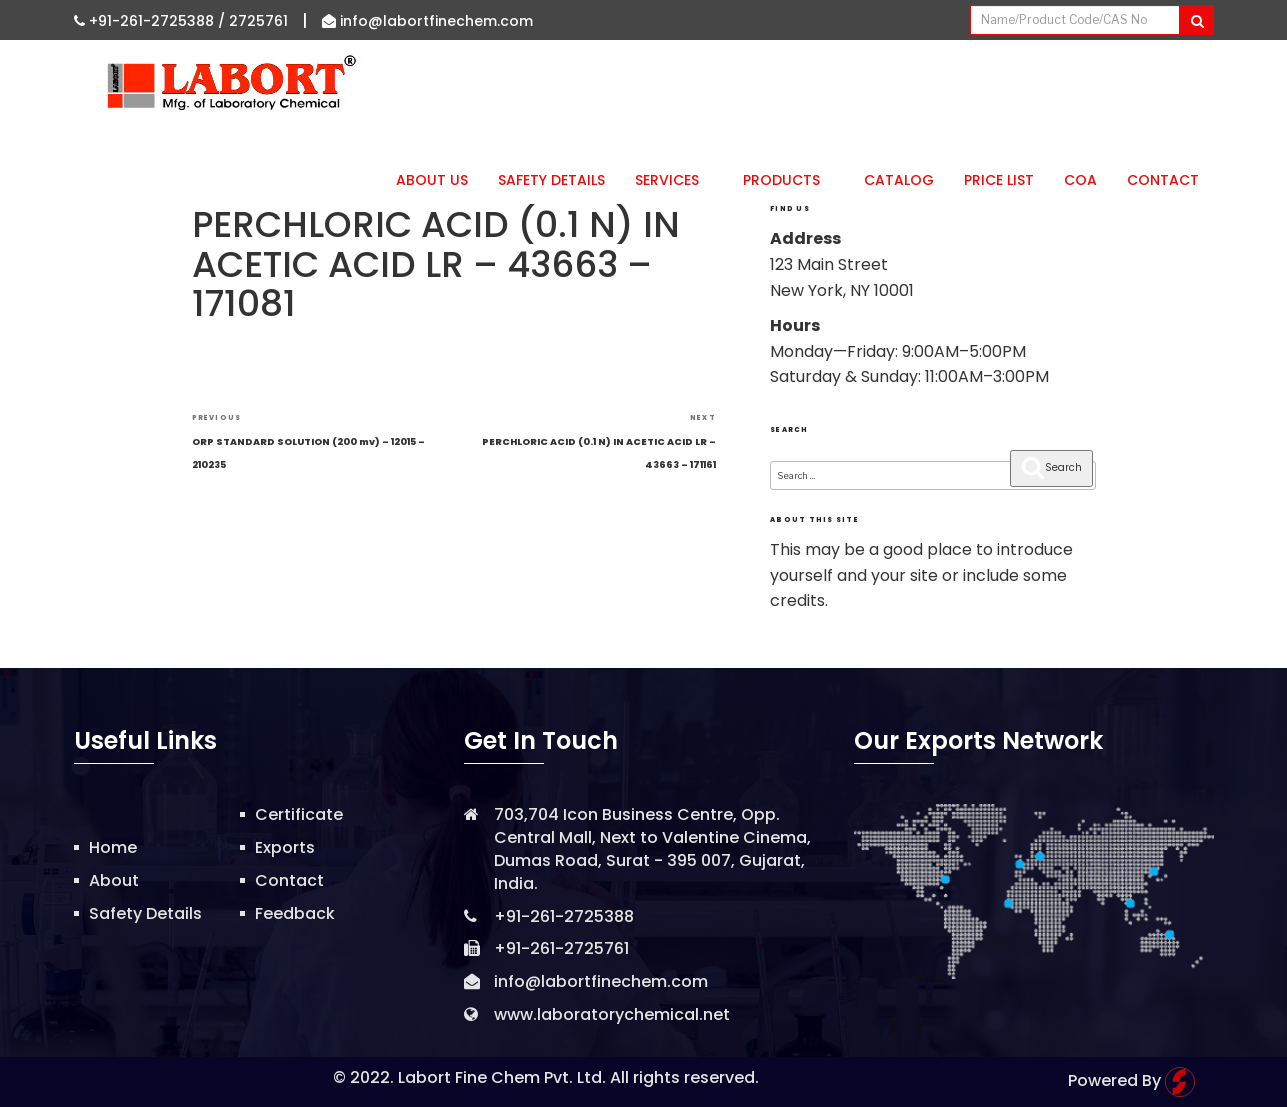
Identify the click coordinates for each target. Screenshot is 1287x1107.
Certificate (299, 814)
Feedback (295, 913)
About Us (432, 180)
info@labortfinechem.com (427, 21)
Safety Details (551, 180)
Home (113, 847)
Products (788, 180)
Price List (999, 180)
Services (674, 180)
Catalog (899, 180)
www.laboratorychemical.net (612, 1014)
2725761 (258, 21)
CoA (1080, 180)
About (114, 880)
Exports (285, 847)
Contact (1163, 180)
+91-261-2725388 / (151, 21)
